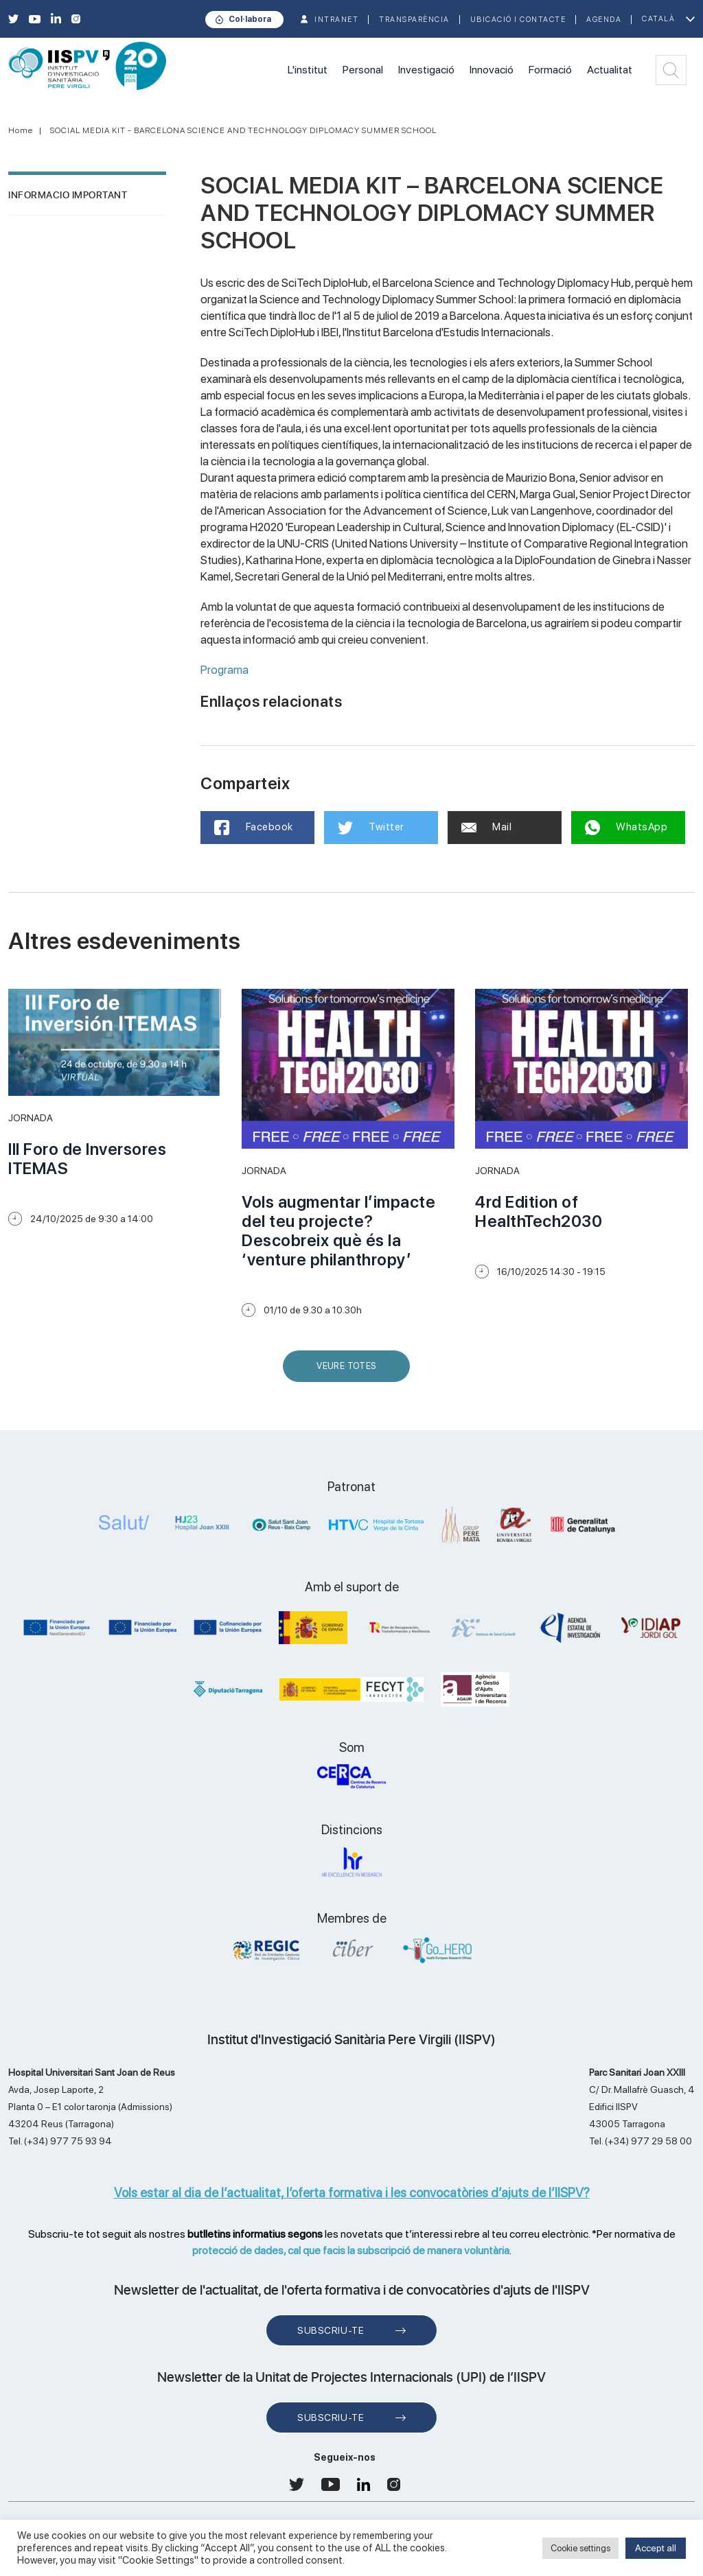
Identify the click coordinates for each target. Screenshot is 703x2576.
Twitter (371, 827)
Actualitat (609, 69)
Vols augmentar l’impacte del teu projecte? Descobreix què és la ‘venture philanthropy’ (338, 1230)
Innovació (492, 69)
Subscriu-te (330, 2330)
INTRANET (336, 19)
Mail (486, 827)
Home (20, 130)
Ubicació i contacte (518, 19)
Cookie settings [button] (580, 2548)
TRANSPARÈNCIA (414, 19)
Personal (363, 69)
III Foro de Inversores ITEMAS (87, 1158)
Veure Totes (349, 1371)
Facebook (253, 827)
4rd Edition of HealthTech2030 (538, 1211)
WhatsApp (626, 827)
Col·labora (250, 19)
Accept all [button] (655, 2547)
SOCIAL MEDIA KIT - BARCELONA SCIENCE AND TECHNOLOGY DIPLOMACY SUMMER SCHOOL (243, 130)
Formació (550, 69)
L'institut (307, 69)
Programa (224, 670)
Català (658, 18)
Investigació (426, 69)
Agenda (603, 19)
